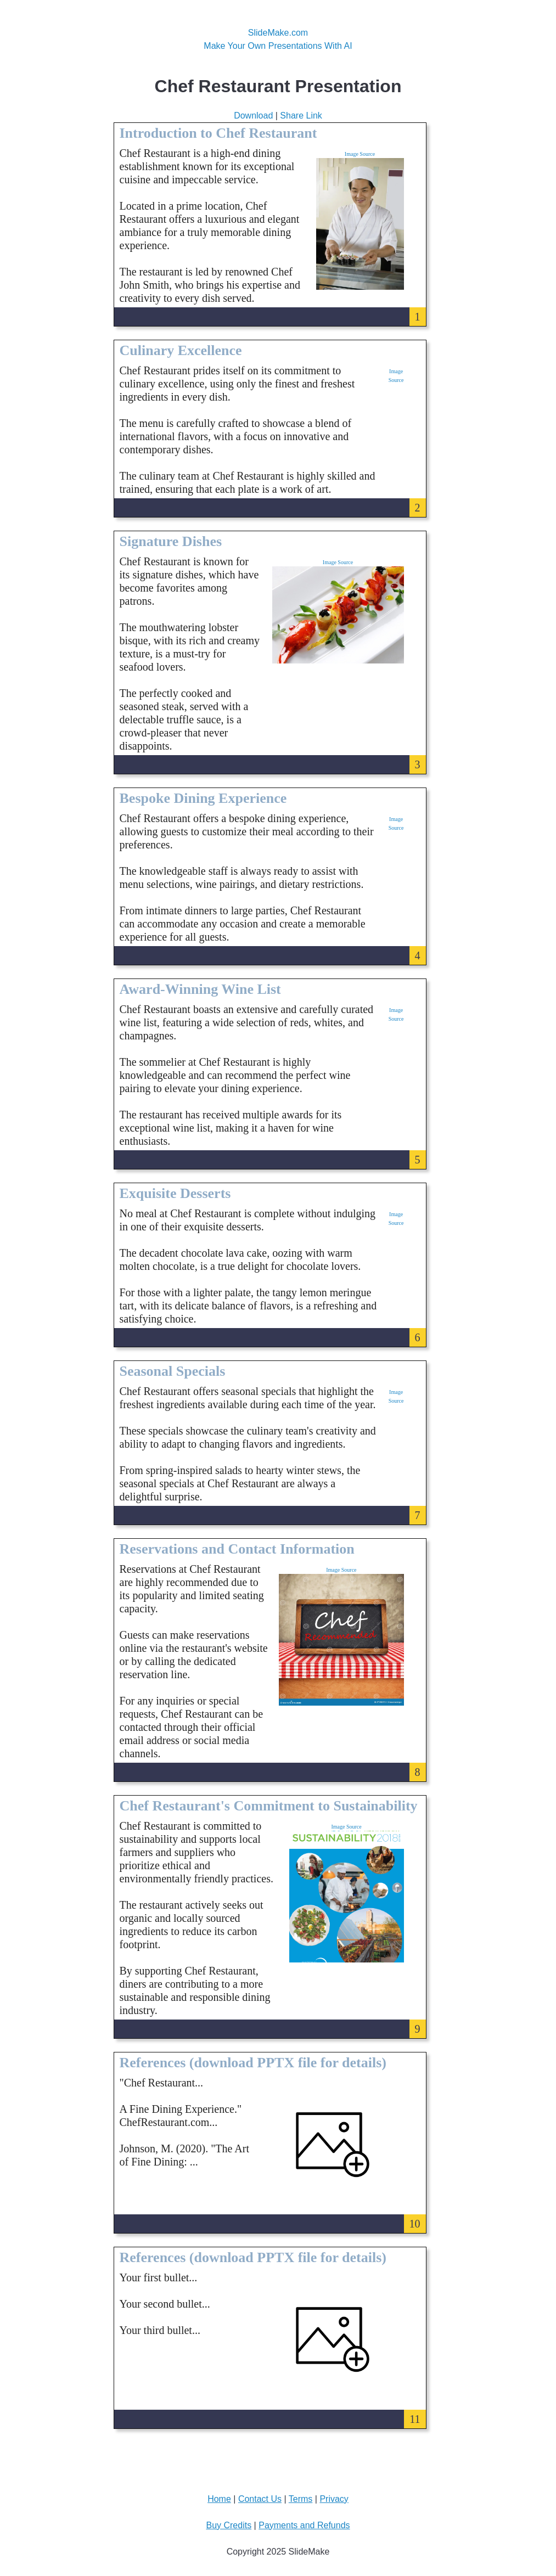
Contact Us (260, 2499)
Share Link (301, 115)
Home (219, 2499)
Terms (301, 2499)
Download (253, 115)
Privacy (333, 2499)
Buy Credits (228, 2525)
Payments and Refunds (304, 2525)
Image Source (360, 154)
